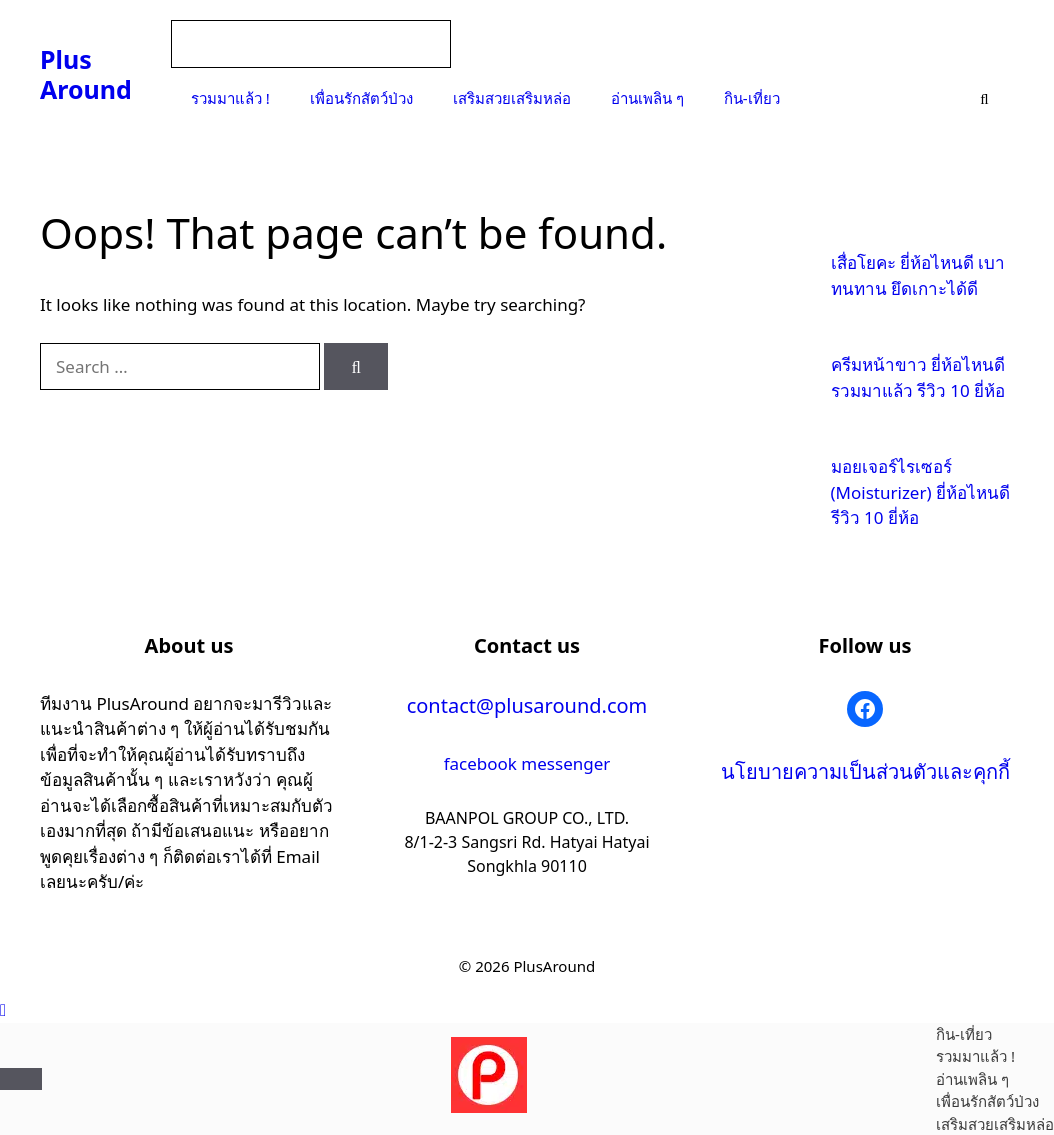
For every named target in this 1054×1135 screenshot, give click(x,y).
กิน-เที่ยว (752, 98)
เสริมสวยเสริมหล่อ (512, 98)
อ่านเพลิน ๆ (647, 98)
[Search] (356, 367)
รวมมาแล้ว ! (230, 98)
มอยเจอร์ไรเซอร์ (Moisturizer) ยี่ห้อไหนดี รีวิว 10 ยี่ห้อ (921, 492)
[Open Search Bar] (984, 98)
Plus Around (86, 74)
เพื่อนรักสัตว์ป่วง (361, 98)
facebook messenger (527, 763)
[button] (3, 1009)
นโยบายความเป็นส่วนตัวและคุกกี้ (865, 771)
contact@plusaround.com (527, 705)
